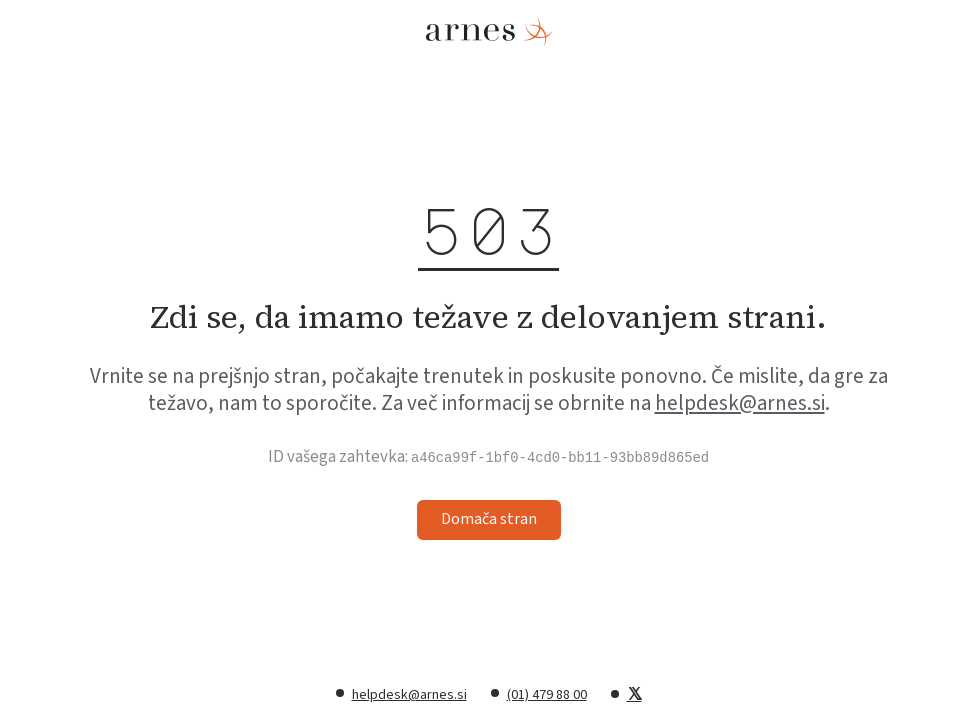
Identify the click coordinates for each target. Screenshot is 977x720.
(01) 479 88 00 (547, 695)
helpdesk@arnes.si (740, 403)
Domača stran (489, 519)
